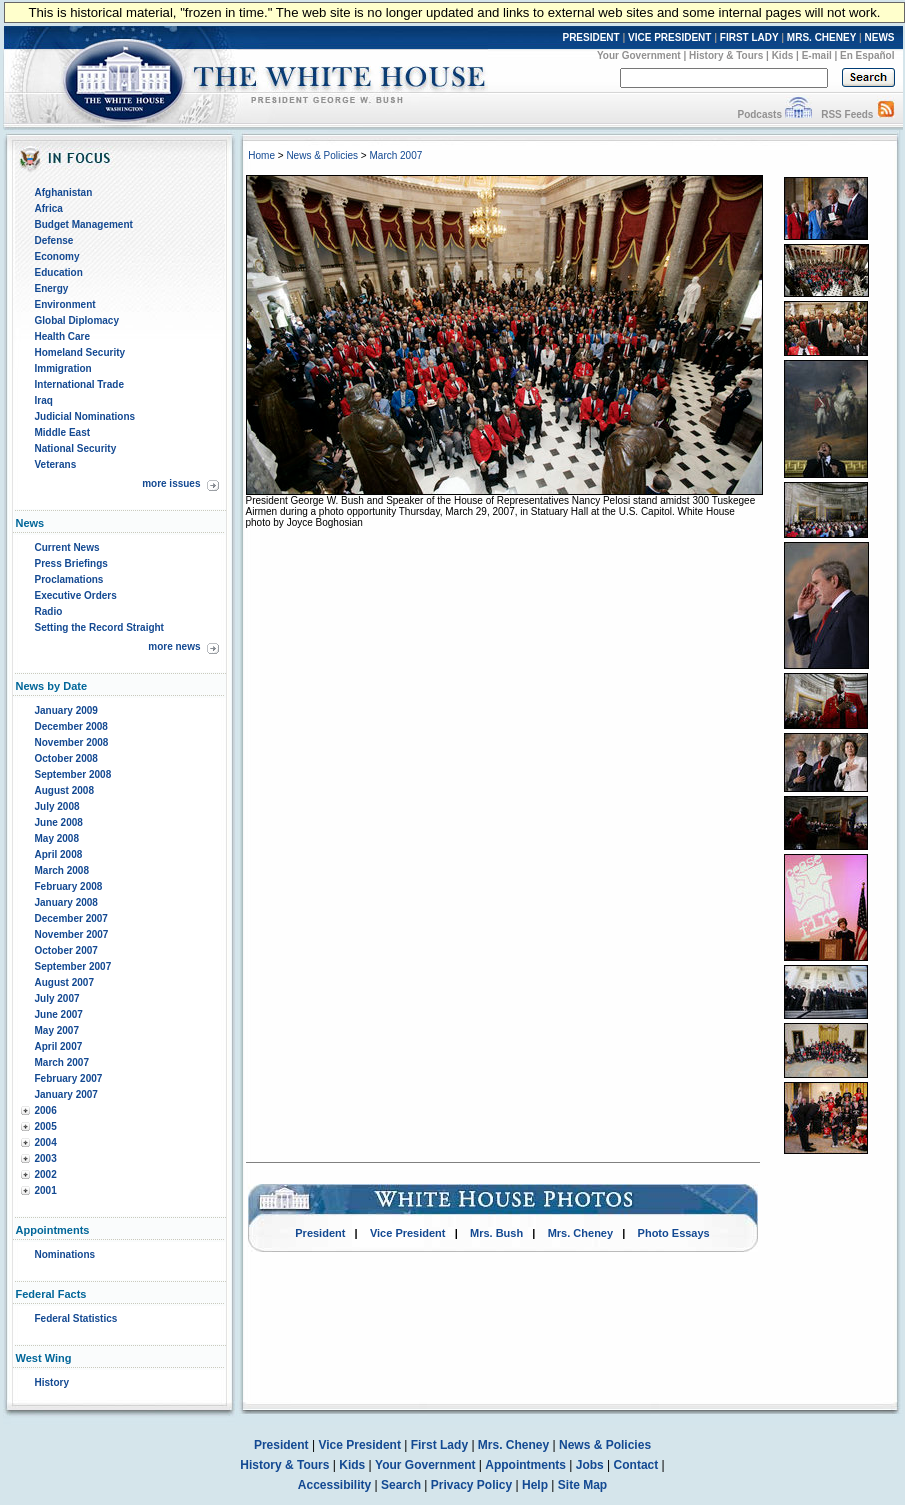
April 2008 (59, 854)
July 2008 (57, 806)
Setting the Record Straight (99, 627)
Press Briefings (71, 563)
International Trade (79, 384)
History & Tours (726, 55)
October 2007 (66, 950)
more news (174, 646)
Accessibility (334, 1485)
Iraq (44, 400)
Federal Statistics (76, 1318)
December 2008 (71, 726)
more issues (171, 483)
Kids (783, 55)
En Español (867, 55)
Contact (636, 1465)
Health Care (63, 336)
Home (261, 155)
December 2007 (71, 918)
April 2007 (59, 1046)
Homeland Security (80, 352)
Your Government (639, 55)
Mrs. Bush (496, 1233)
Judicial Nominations (85, 416)
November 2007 (72, 934)
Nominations (65, 1254)
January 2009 (66, 710)
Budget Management (84, 224)
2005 (46, 1126)
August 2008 (64, 790)
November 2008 (72, 742)
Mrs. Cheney (580, 1233)
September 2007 (73, 966)
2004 (46, 1142)
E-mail (817, 55)
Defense (54, 240)
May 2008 (57, 838)
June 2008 (59, 822)
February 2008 (69, 886)
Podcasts (759, 114)
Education (59, 272)
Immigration (63, 368)
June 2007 (59, 1014)
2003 (46, 1158)
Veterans (56, 464)
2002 (46, 1174)
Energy (52, 288)
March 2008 (62, 870)
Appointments (525, 1465)
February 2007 (69, 1078)
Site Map (582, 1485)
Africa (49, 208)
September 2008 (73, 774)
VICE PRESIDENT (669, 37)
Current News (67, 547)
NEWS (880, 37)
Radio (49, 611)
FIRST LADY (749, 37)
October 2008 (66, 758)
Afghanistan (64, 192)
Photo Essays (674, 1233)
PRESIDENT (590, 37)
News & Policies (322, 155)
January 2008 (66, 902)
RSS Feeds (847, 114)
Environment (65, 304)
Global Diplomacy (77, 320)
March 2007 (62, 1062)
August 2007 (64, 982)
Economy (57, 256)
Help (535, 1485)
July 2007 (57, 998)
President (320, 1233)
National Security (76, 448)
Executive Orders (76, 595)
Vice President (408, 1233)
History (52, 1382)
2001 (46, 1190)
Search (401, 1485)
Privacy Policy (471, 1485)
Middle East (63, 432)
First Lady (439, 1445)
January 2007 (66, 1094)
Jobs (590, 1465)
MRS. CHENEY (821, 37)
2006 (46, 1110)
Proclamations (69, 579)
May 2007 (57, 1030)
